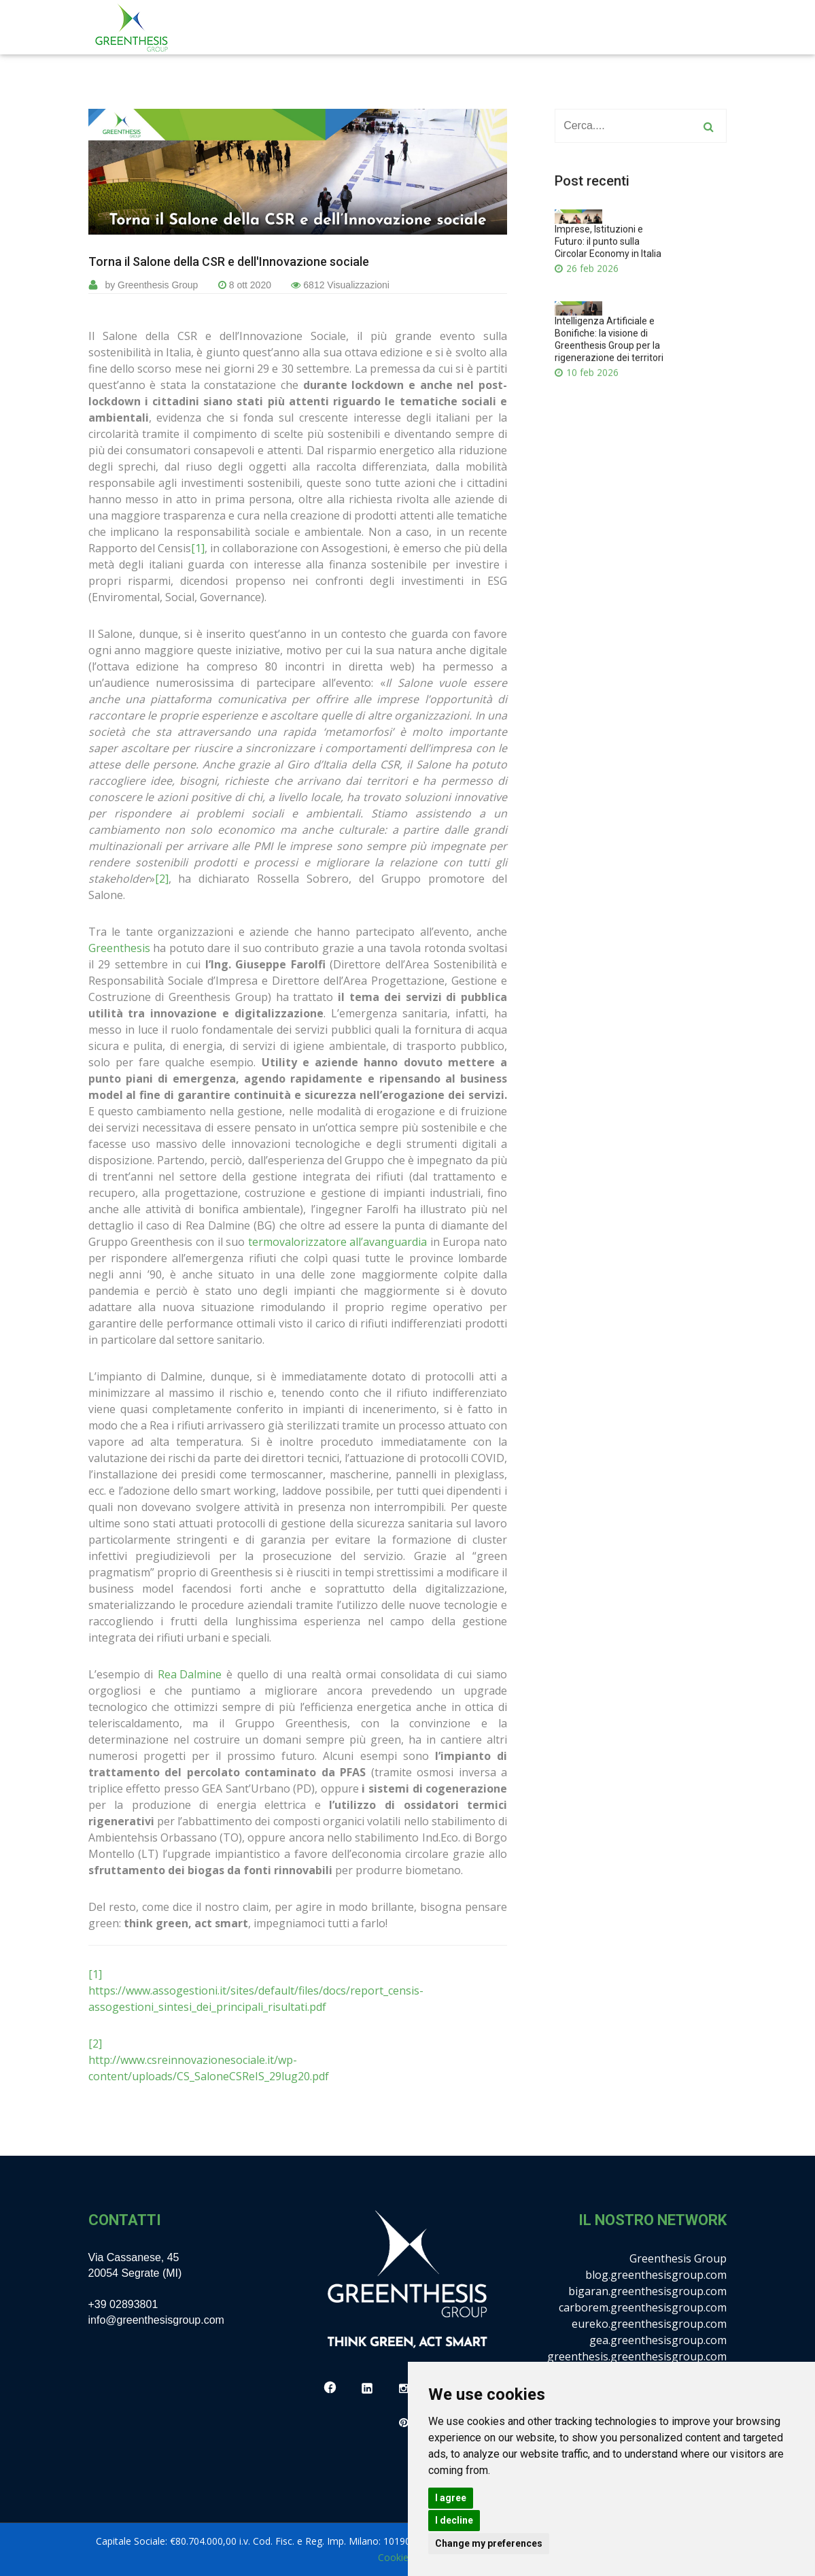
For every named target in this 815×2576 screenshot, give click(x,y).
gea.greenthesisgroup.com (658, 2340)
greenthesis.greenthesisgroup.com (637, 2356)
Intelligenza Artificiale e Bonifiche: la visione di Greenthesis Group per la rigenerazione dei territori (609, 357)
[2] (162, 878)
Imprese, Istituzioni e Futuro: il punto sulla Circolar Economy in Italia (608, 259)
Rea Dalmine (190, 1674)
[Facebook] (330, 2389)
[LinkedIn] (367, 2389)
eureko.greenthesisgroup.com (649, 2323)
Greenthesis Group (678, 2258)
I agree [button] (450, 2497)
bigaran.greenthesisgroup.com (647, 2291)
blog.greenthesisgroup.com (656, 2274)
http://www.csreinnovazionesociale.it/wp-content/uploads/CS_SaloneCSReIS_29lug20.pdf (208, 2068)
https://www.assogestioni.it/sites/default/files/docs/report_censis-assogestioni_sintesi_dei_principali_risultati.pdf (255, 1998)
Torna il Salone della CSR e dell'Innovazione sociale (228, 262)
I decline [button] (454, 2520)
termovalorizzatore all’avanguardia (337, 1241)
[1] (198, 548)
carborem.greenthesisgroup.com (643, 2307)
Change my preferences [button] (488, 2543)
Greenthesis (119, 947)
